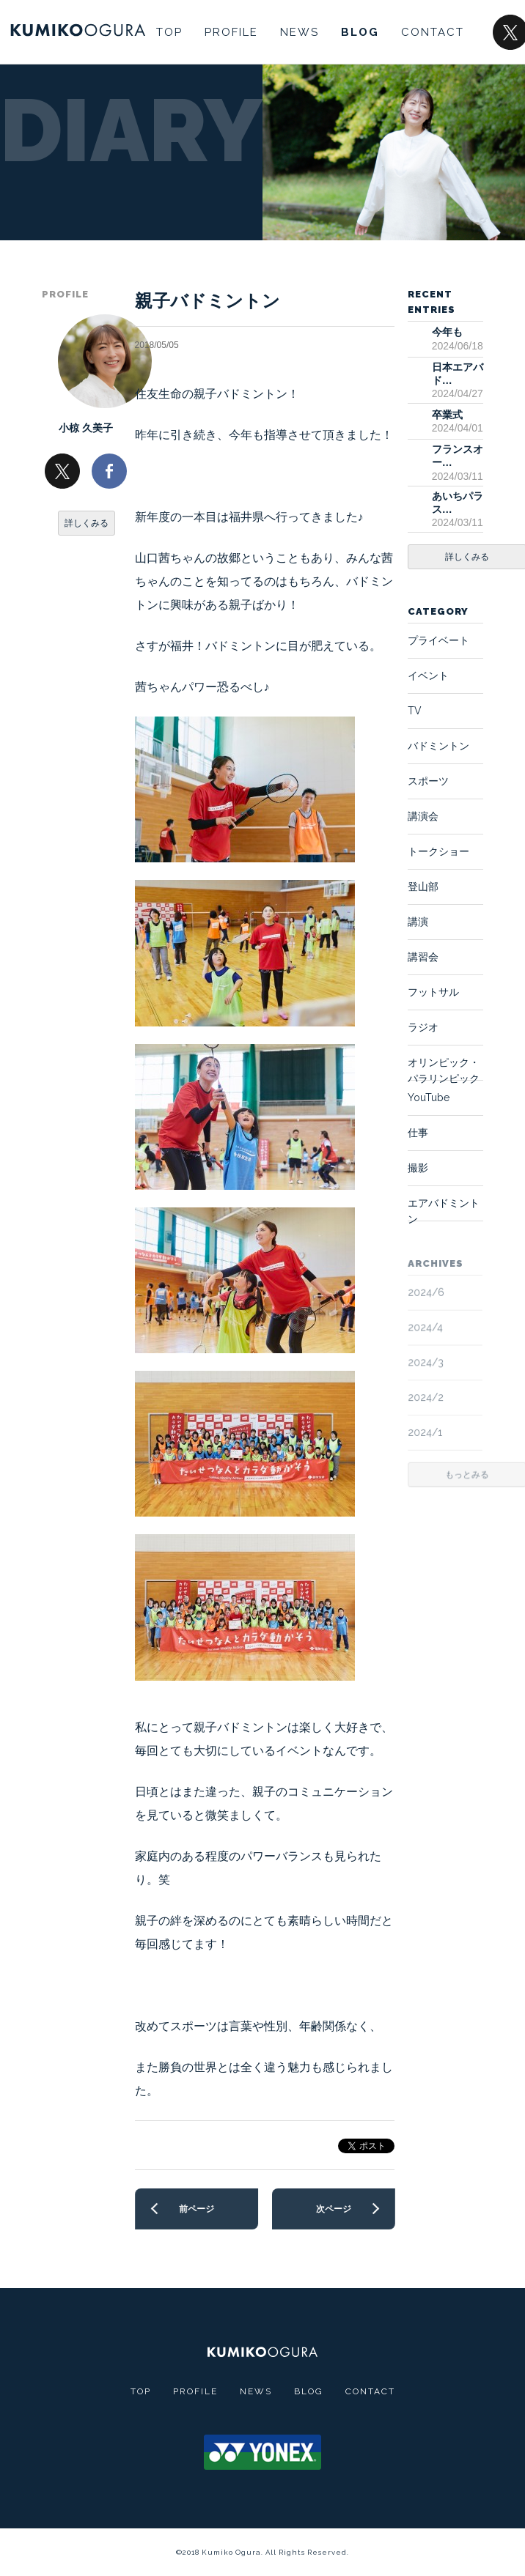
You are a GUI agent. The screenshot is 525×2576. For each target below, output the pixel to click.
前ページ (196, 2209)
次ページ (332, 2209)
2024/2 (426, 1396)
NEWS (299, 32)
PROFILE (231, 32)
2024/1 (425, 1431)
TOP (169, 32)
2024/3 (426, 1362)
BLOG (360, 32)
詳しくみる (87, 523)
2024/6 (426, 1292)
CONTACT (432, 32)
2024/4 (426, 1327)
